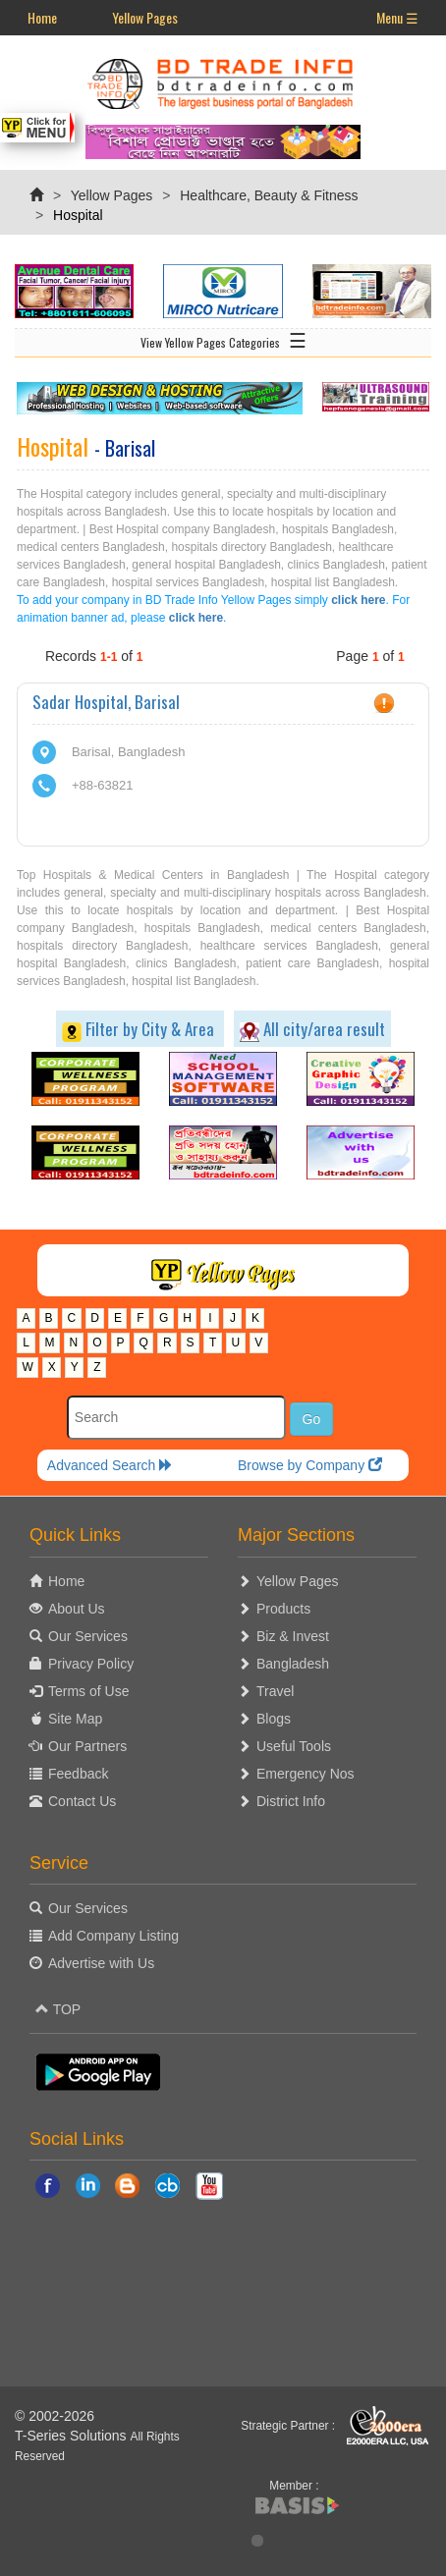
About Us (76, 1609)
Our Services (88, 1636)
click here (358, 600)
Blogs (273, 1718)
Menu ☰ (397, 17)
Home (42, 17)
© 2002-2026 (54, 2416)
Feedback (78, 1773)
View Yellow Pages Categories (223, 339)
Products (283, 1609)
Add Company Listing (113, 1936)
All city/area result (312, 1028)
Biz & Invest (292, 1636)
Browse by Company (310, 1465)
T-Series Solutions (73, 2435)
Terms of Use (88, 1691)
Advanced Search (110, 1465)
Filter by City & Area (140, 1028)
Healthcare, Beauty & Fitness (269, 195)
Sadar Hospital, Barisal (106, 701)
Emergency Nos (305, 1773)
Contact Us (82, 1801)
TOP (58, 2009)
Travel (275, 1691)
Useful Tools (293, 1746)
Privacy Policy (91, 1664)
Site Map (75, 1718)
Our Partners (87, 1746)
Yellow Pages (145, 17)
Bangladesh (292, 1664)
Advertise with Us (101, 1963)
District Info (290, 1801)
